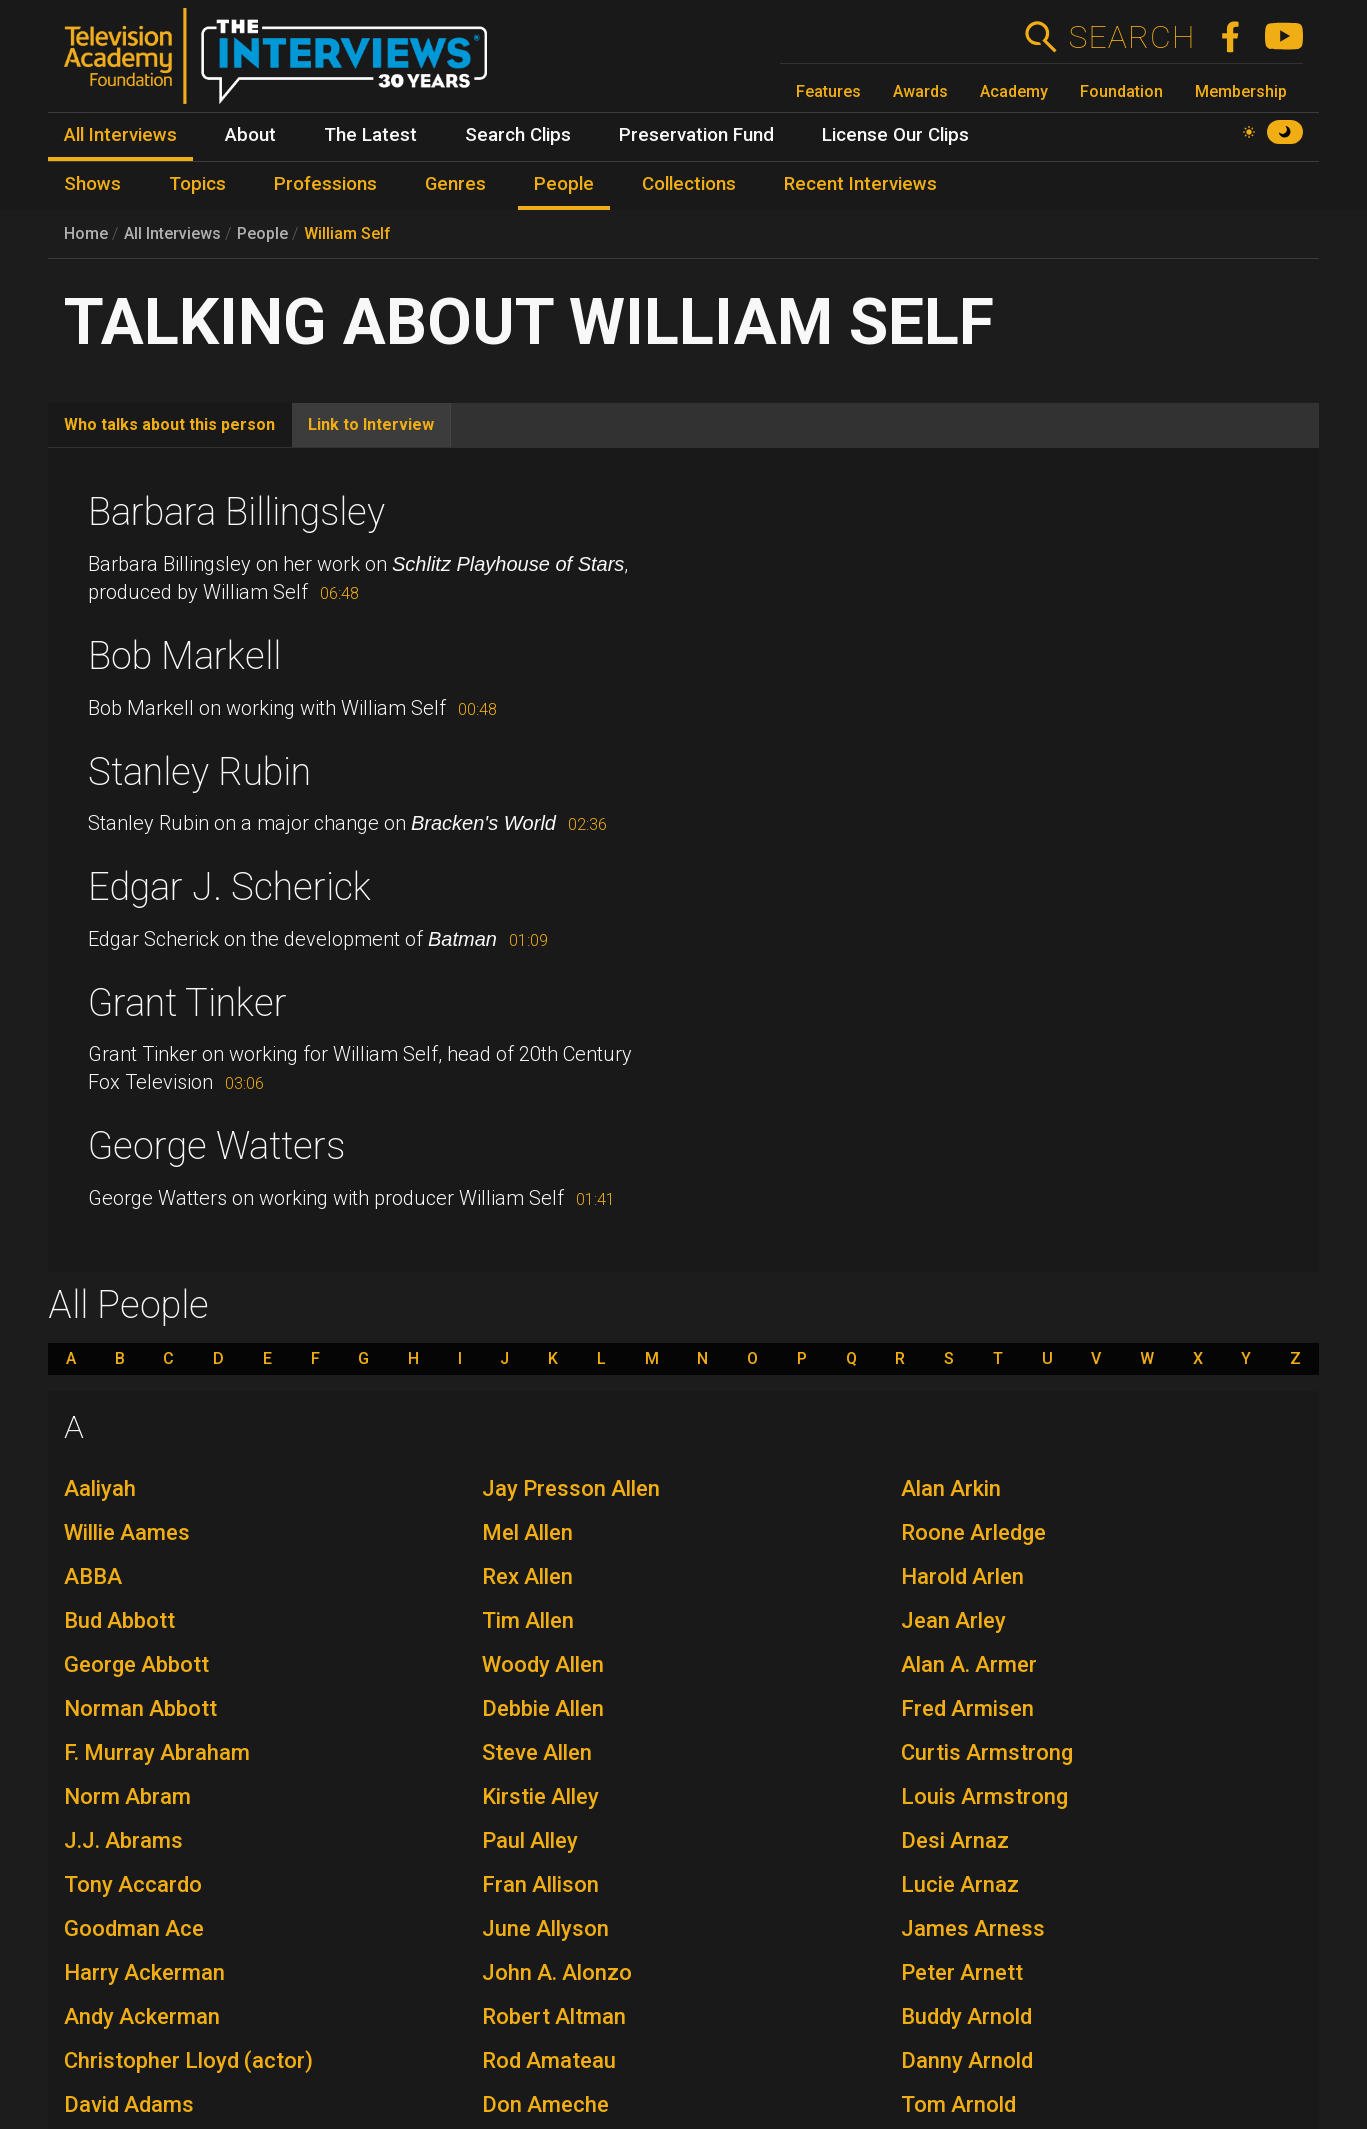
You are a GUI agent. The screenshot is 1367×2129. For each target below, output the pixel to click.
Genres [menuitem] (455, 184)
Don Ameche (545, 2104)
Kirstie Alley (540, 1796)
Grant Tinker (187, 1003)
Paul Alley (530, 1840)
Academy (1014, 91)
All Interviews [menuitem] (120, 135)
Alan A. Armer (969, 1664)
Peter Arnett (962, 1972)
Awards (920, 91)
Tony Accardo (133, 1884)
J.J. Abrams (123, 1840)
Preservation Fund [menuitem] (696, 135)
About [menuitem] (250, 135)
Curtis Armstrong (987, 1752)
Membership (1241, 91)
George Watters (216, 1146)
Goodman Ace (134, 1928)
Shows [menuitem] (92, 184)
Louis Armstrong (984, 1796)
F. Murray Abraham (157, 1752)
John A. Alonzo (557, 1972)
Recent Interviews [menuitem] (860, 184)
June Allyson (545, 1928)
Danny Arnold (967, 2060)
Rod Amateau (549, 2060)
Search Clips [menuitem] (518, 135)
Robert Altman (554, 2016)
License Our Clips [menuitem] (895, 135)
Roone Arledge (973, 1532)
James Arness (973, 1928)
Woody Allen (543, 1664)
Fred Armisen (967, 1708)
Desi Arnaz (955, 1840)
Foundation (1121, 91)
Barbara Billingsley (236, 512)
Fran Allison (540, 1884)
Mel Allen (527, 1532)
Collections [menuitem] (689, 184)
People (262, 233)
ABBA (93, 1576)
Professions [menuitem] (325, 184)
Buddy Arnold (966, 2016)
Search (1131, 37)
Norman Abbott (140, 1708)
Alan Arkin (951, 1488)
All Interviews (172, 233)
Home (86, 233)
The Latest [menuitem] (370, 135)
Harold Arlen (962, 1576)
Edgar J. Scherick (229, 887)
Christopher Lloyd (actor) (188, 2060)
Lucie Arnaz (960, 1884)
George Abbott (136, 1664)
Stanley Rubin (199, 772)
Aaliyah (100, 1488)
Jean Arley (953, 1620)
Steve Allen (537, 1752)
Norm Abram (127, 1796)
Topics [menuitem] (197, 184)
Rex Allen (527, 1576)
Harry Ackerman (144, 1972)
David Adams (129, 2104)
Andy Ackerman (142, 2016)
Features (828, 91)
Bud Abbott (119, 1620)
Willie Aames (127, 1532)
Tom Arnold (958, 2104)
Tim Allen (528, 1620)
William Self (347, 233)
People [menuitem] (564, 184)
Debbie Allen (543, 1708)
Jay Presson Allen (571, 1488)
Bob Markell (184, 656)
